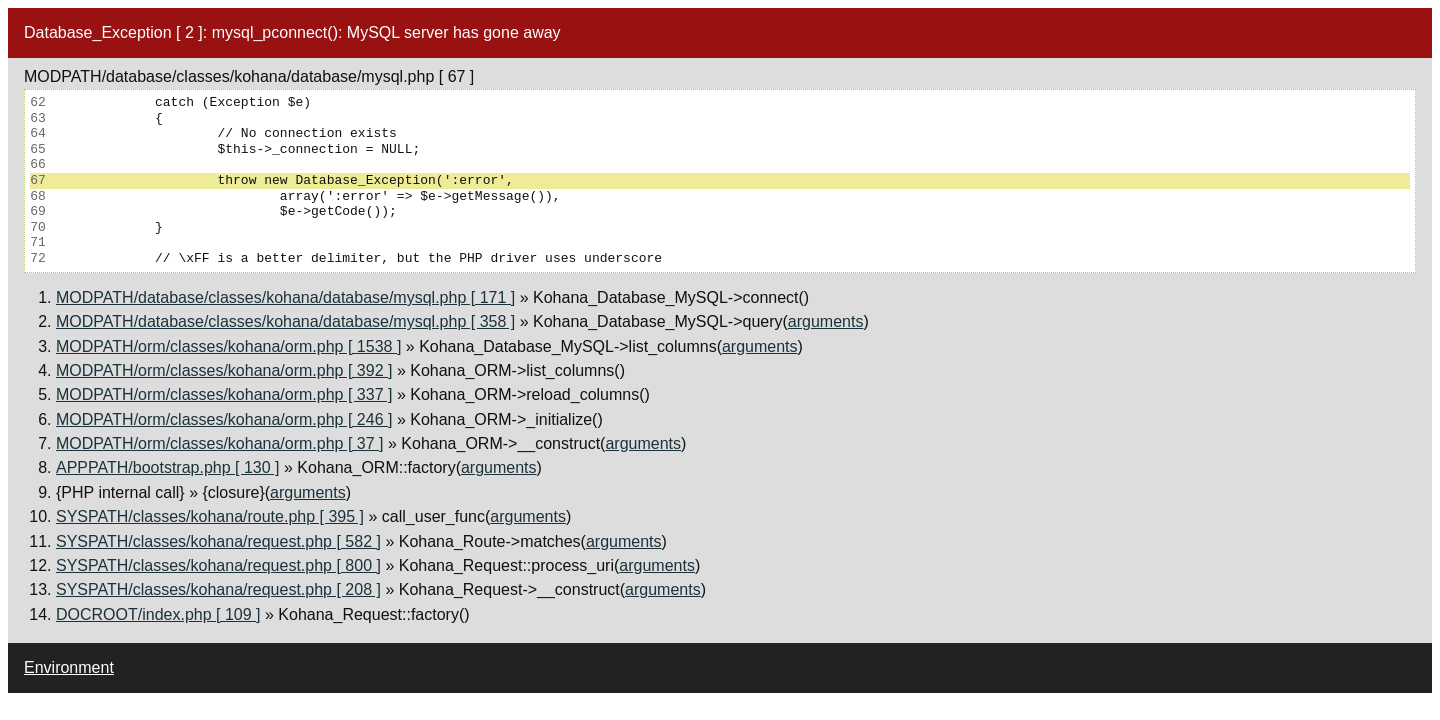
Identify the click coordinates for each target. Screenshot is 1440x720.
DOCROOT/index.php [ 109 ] (158, 614)
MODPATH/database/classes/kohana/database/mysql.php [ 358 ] (285, 321)
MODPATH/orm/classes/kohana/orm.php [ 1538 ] (228, 346)
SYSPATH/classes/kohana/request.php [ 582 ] (218, 541)
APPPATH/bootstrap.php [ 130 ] (168, 467)
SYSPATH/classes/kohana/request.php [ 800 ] (218, 565)
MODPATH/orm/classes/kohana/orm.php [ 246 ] (224, 419)
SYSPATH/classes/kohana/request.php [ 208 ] (218, 589)
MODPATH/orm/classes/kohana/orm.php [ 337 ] (224, 394)
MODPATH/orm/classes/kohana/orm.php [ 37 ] (220, 443)
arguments (826, 321)
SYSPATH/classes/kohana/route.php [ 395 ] (210, 516)
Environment (69, 667)
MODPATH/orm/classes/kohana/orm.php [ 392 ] (224, 370)
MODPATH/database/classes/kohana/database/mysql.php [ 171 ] (285, 297)
